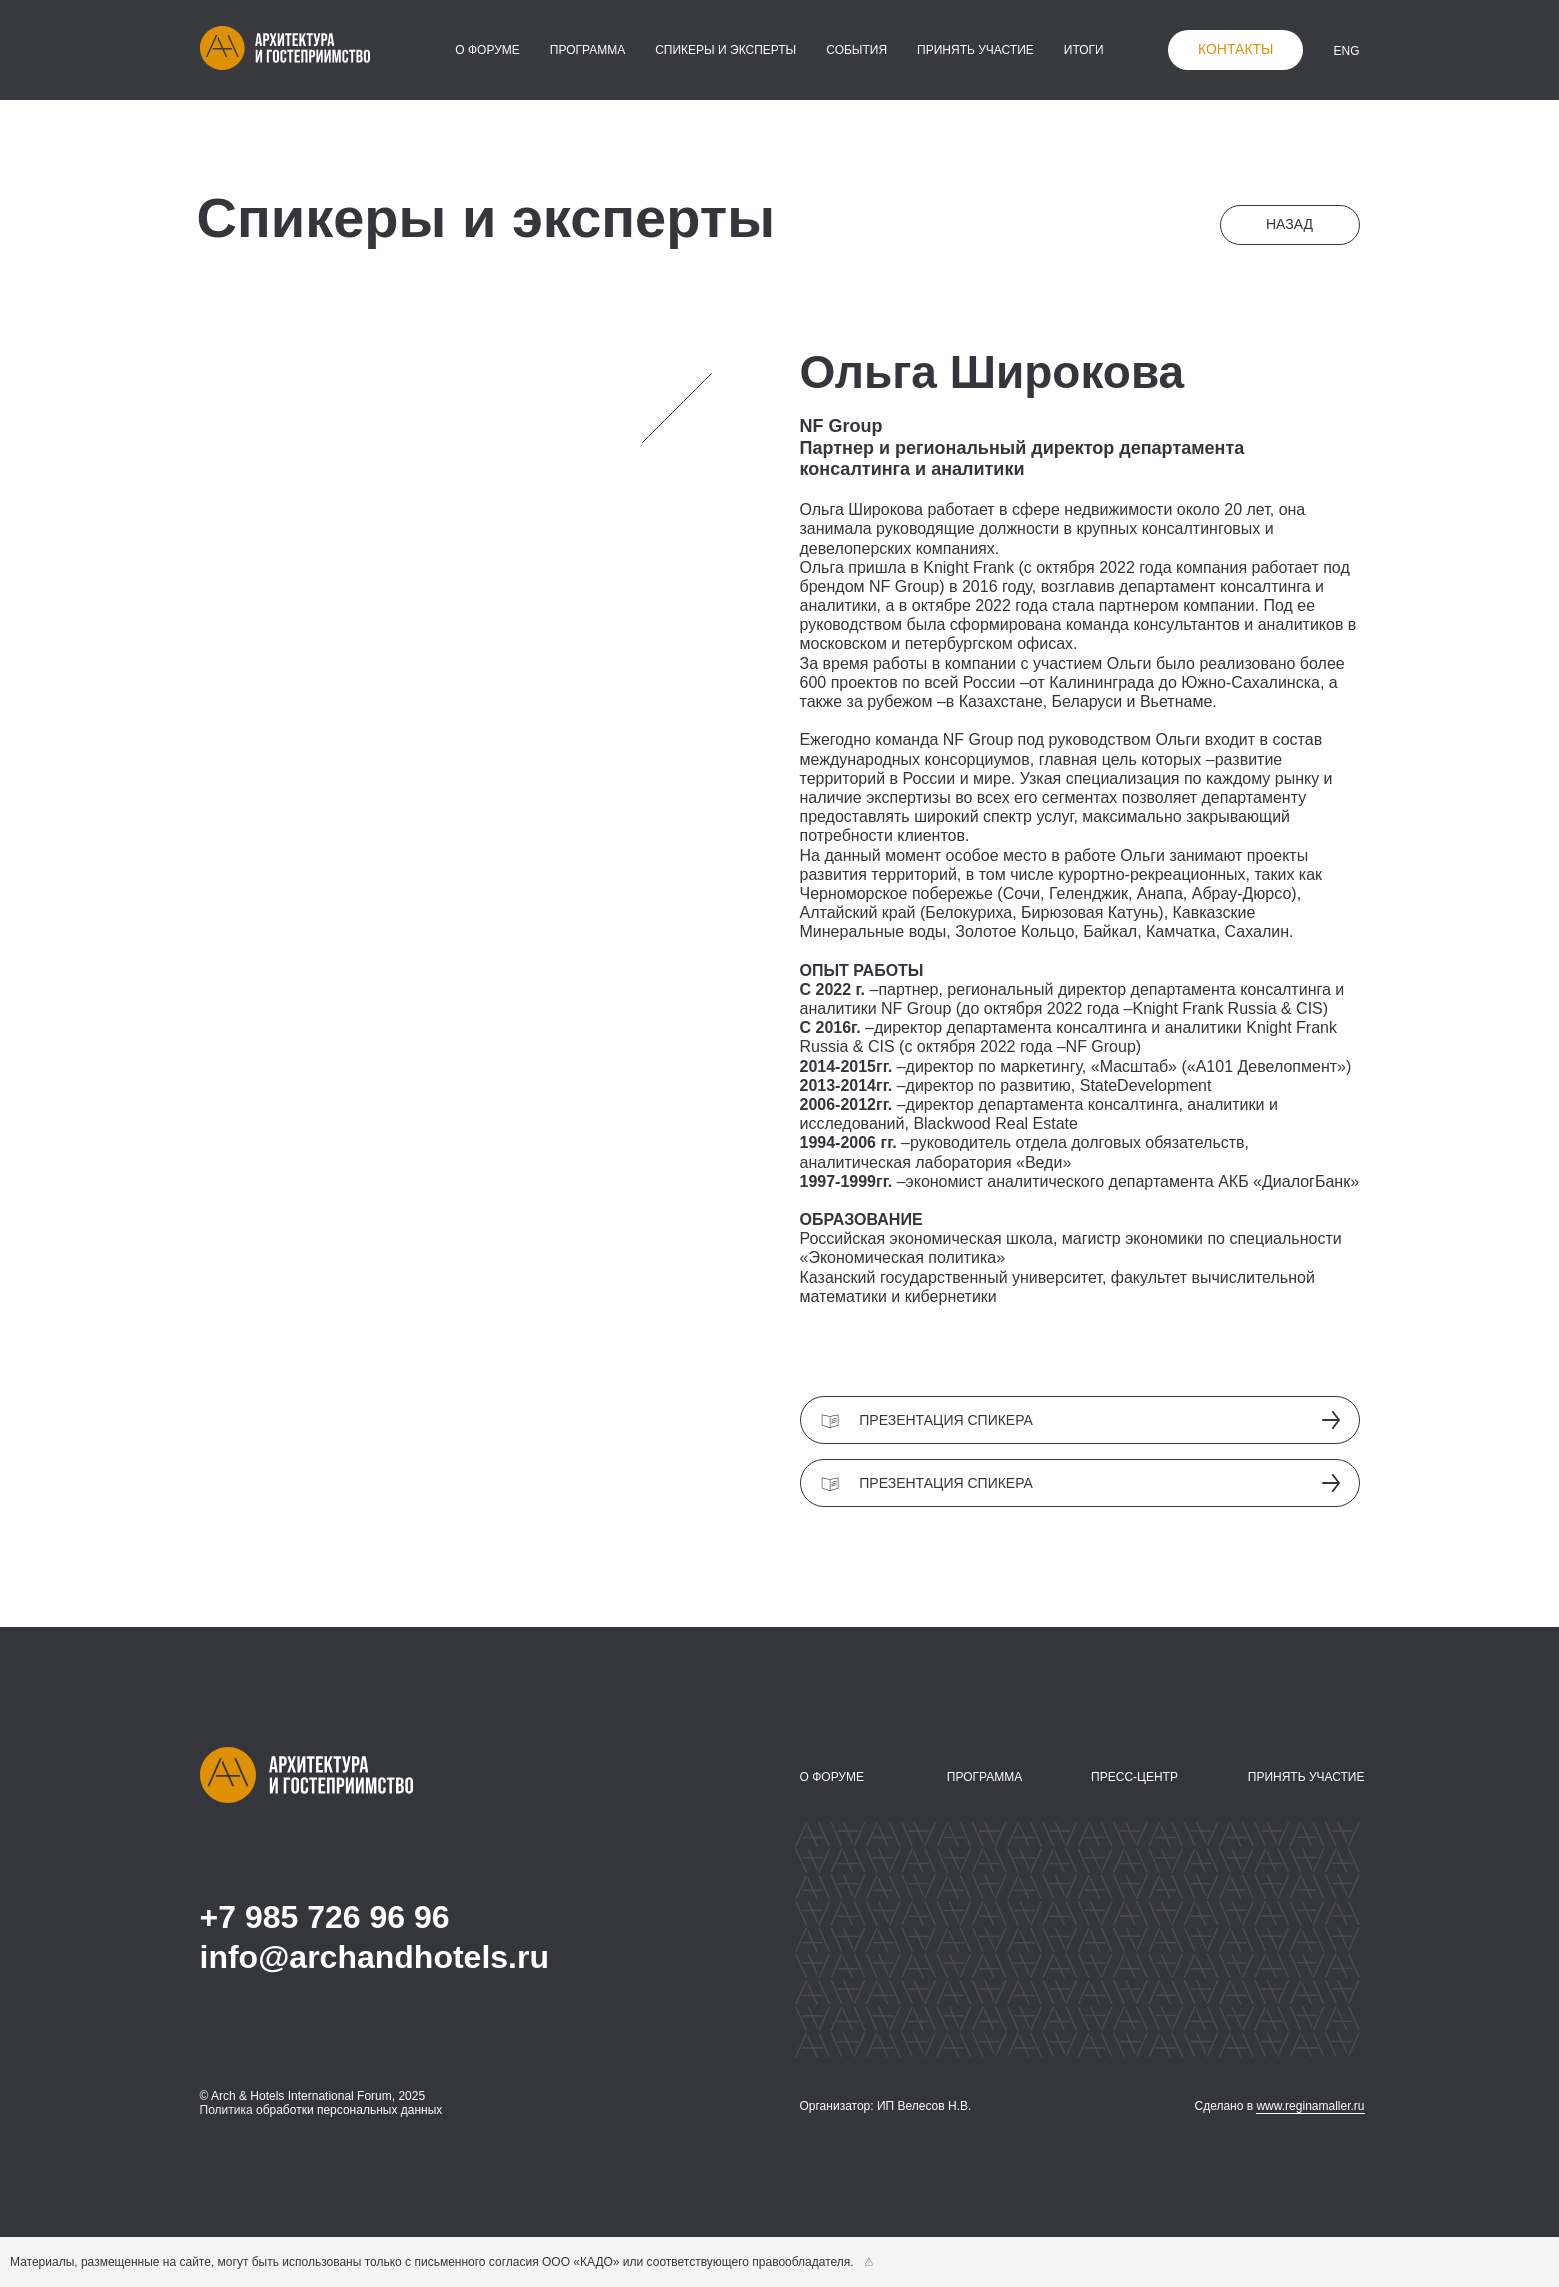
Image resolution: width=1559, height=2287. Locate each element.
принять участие (975, 50)
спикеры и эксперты (725, 50)
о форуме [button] (487, 50)
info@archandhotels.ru (374, 1957)
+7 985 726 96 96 (325, 1917)
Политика (226, 2110)
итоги (1084, 50)
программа (587, 50)
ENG (1346, 51)
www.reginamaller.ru (1310, 2106)
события (856, 50)
